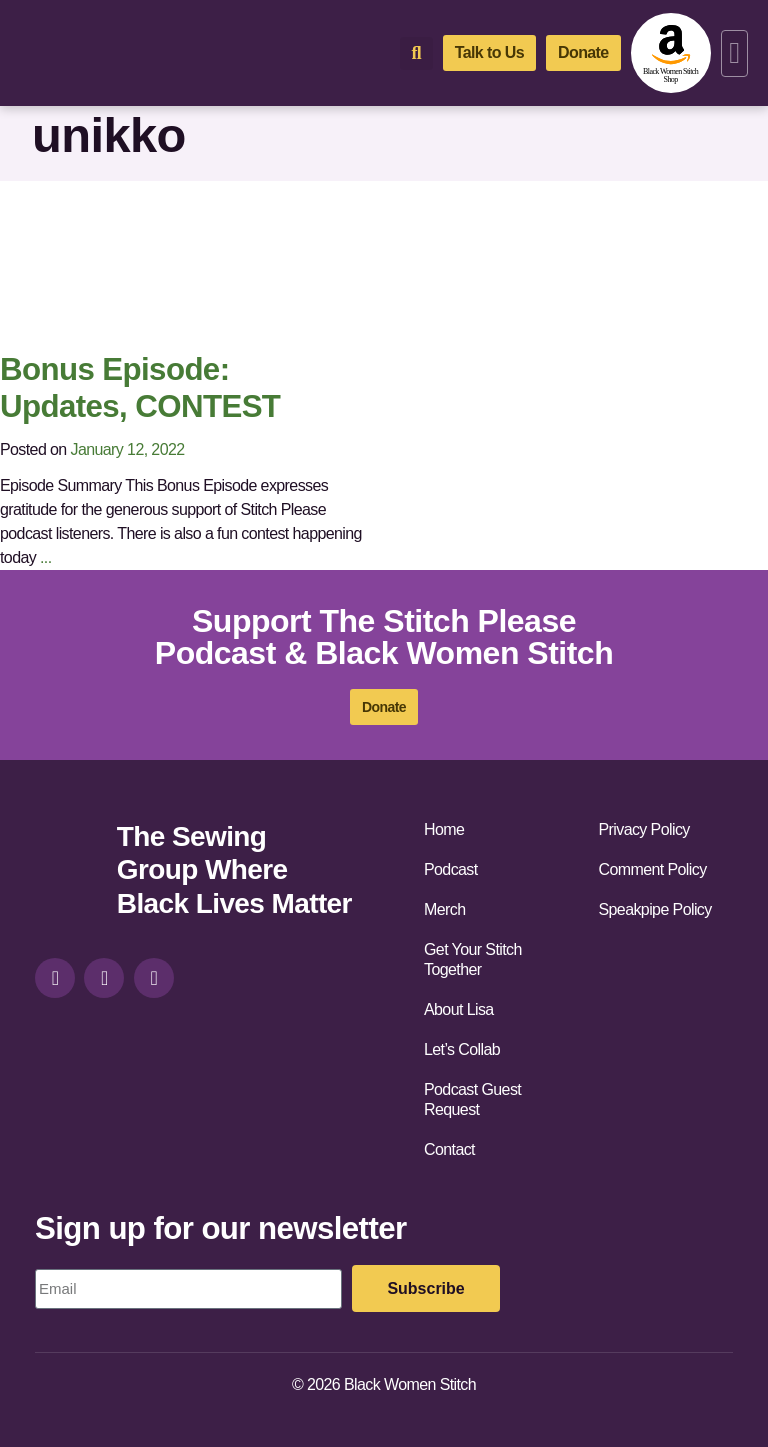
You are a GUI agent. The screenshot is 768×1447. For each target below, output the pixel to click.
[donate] (583, 53)
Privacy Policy (644, 829)
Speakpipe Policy (655, 909)
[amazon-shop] (671, 53)
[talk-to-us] (489, 53)
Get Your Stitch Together (473, 959)
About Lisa (459, 1009)
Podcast (451, 869)
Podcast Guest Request (472, 1099)
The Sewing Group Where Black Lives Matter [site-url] (234, 870)
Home (444, 829)
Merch (444, 909)
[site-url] (68, 872)
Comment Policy (653, 869)
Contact (449, 1149)
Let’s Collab (462, 1049)
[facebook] (104, 978)
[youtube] (154, 978)
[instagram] (55, 978)
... (46, 557)
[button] (734, 53)
